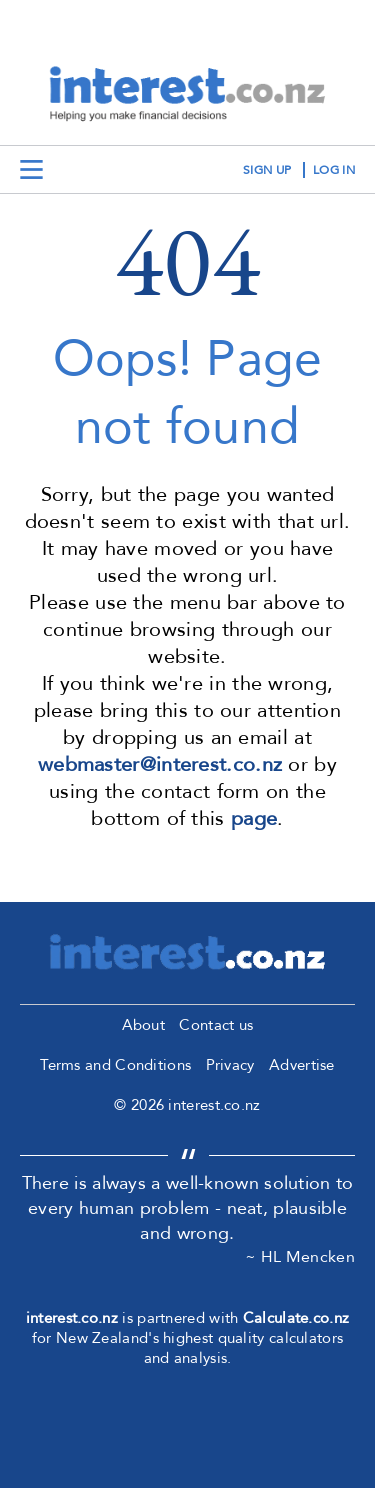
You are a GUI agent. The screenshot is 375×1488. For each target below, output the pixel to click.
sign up (267, 170)
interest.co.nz (72, 1318)
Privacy (230, 1065)
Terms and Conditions (115, 1065)
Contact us (216, 1025)
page (254, 818)
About (144, 1025)
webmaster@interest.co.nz (160, 764)
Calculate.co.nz (296, 1318)
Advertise (302, 1065)
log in (334, 170)
